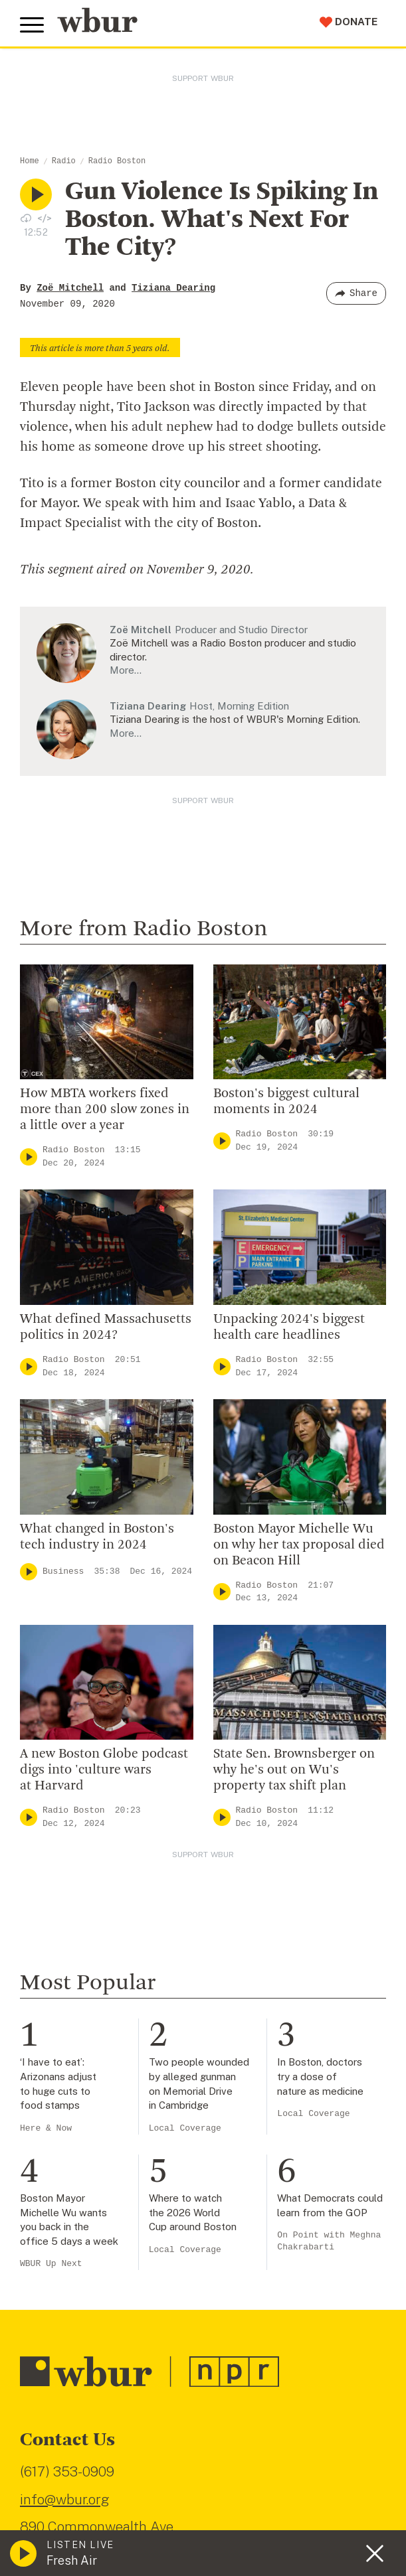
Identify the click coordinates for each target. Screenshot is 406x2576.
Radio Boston (117, 161)
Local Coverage (185, 2128)
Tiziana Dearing (173, 288)
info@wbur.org (65, 2499)
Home (29, 161)
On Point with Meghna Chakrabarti (329, 2241)
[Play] (28, 1157)
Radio (64, 161)
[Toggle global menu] (32, 25)
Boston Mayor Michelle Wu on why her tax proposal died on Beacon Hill (299, 1545)
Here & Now (46, 2128)
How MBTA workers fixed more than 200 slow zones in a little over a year (104, 1109)
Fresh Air (72, 2560)
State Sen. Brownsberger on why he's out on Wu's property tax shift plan (294, 1770)
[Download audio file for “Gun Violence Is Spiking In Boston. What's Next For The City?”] (26, 217)
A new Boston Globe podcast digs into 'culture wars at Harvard (104, 1770)
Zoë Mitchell (70, 288)
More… (126, 670)
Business (63, 1571)
